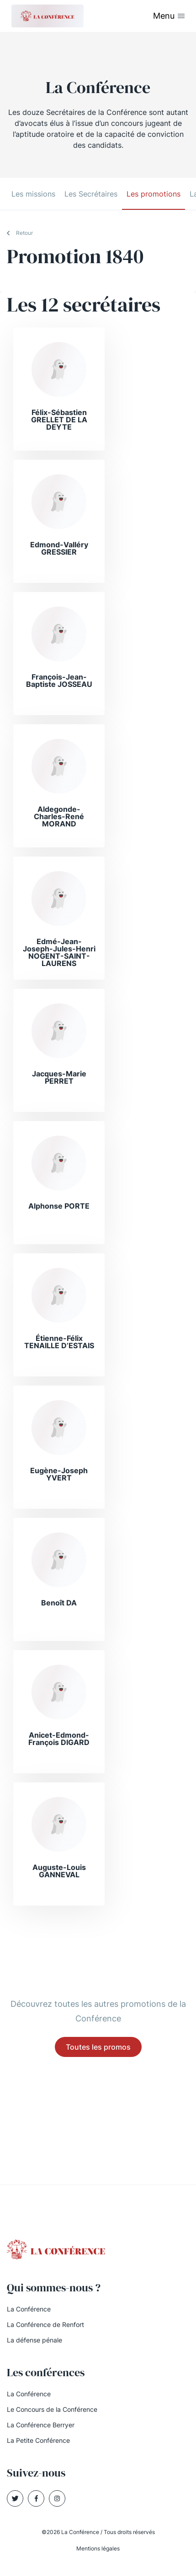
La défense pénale (34, 2340)
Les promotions (153, 193)
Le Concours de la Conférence (52, 2409)
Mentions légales (98, 2548)
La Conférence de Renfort (45, 2324)
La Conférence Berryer (40, 2425)
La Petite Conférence (38, 2440)
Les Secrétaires (90, 193)
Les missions (33, 193)
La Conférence (29, 2309)
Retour (24, 232)
